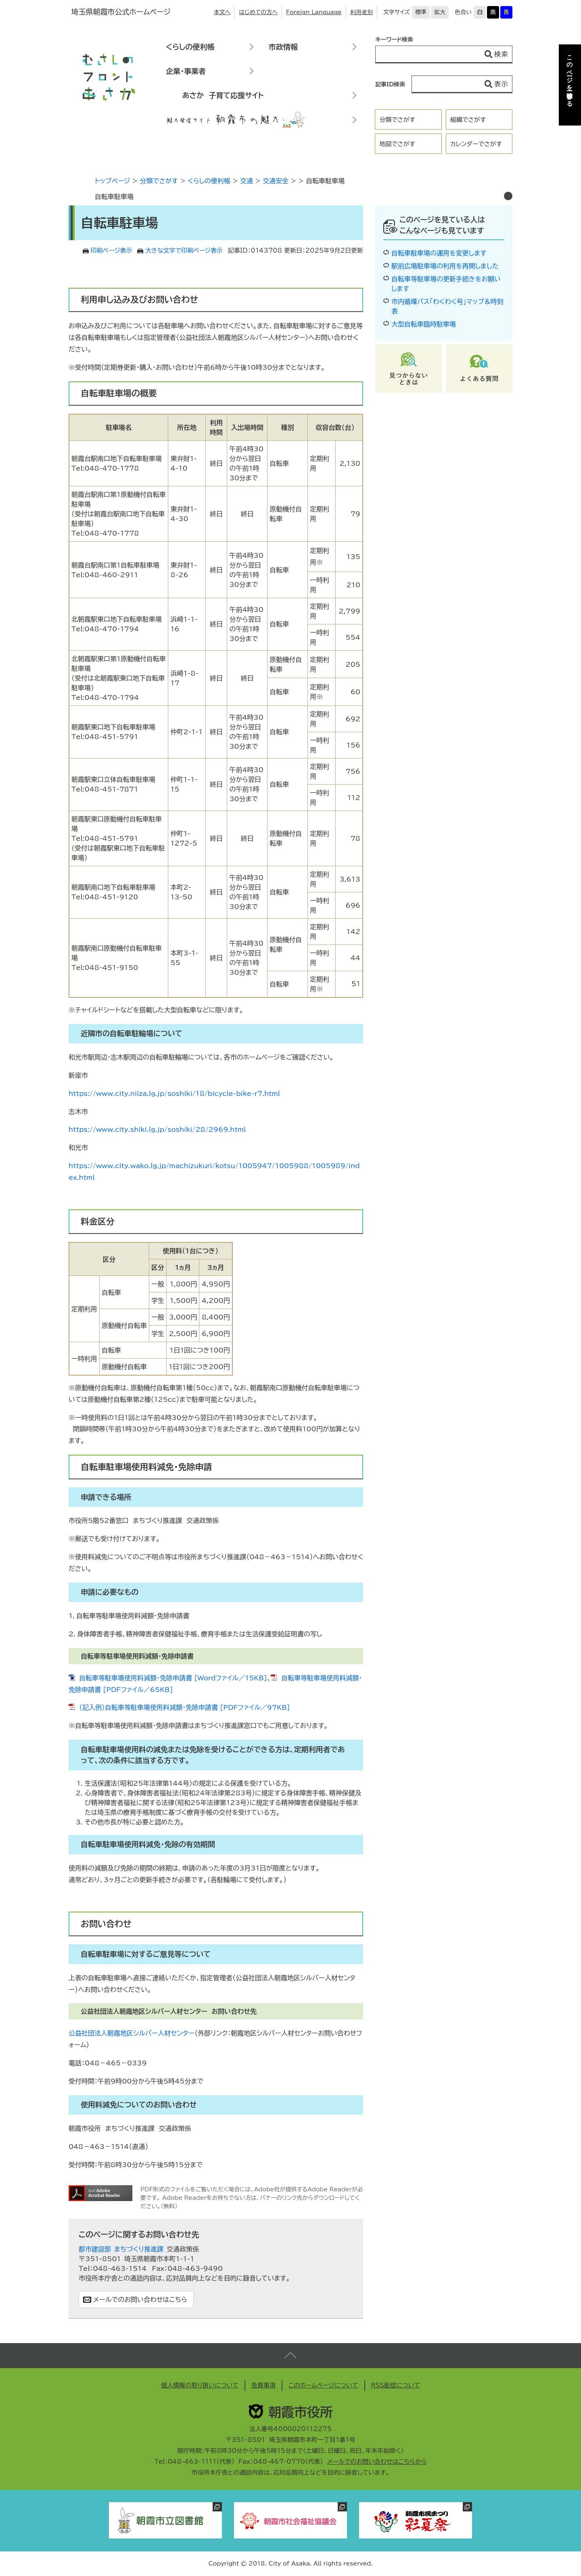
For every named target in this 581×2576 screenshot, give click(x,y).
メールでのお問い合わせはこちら (140, 2299)
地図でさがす (397, 144)
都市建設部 (95, 2249)
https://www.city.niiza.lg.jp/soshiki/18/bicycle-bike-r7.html (174, 1093)
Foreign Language (314, 12)
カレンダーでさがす (476, 144)
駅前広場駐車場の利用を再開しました (445, 266)
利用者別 (361, 12)
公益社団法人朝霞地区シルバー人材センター (131, 2033)
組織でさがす (468, 120)
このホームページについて (323, 2385)
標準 (420, 12)
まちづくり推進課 (138, 2249)
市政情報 (283, 46)
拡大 (439, 12)
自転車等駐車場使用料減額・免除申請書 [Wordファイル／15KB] (173, 1678)
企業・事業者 (186, 71)
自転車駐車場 (114, 196)
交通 (246, 181)
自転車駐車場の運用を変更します (439, 253)
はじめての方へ (258, 12)
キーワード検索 (394, 39)
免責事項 (263, 2385)
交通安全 (275, 181)
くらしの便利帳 (190, 46)
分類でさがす (397, 120)
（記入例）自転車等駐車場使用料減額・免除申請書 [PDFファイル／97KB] (184, 1707)
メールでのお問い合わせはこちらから (377, 2462)
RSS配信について (395, 2385)
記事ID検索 (390, 84)
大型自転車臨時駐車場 (423, 324)
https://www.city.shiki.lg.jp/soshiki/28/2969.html (157, 1129)
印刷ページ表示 (111, 250)
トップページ (112, 181)
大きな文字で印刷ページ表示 (184, 250)
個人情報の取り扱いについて (199, 2385)
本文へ (222, 12)
